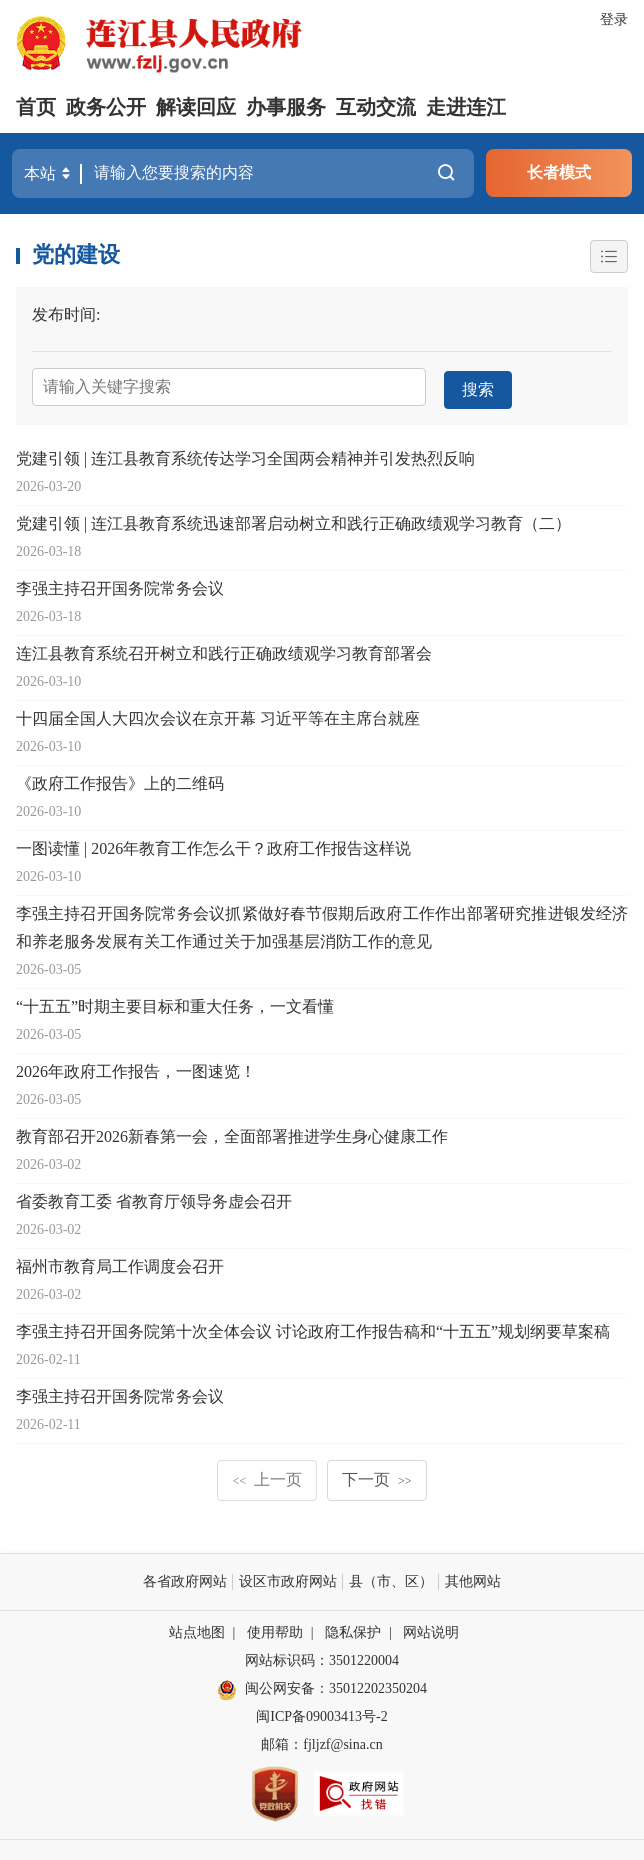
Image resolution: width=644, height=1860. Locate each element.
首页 (36, 107)
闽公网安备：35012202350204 (336, 1684)
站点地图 (197, 1628)
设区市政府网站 (288, 1577)
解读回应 (196, 107)
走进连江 (466, 107)
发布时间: (66, 313)
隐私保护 (353, 1628)
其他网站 (473, 1577)
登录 (614, 19)
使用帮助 (275, 1628)
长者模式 (559, 172)
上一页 (267, 1475)
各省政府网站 (185, 1577)
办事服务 (286, 107)
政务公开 (106, 107)
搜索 (477, 385)
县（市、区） (391, 1577)
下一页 (377, 1475)
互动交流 (376, 107)
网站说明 (431, 1628)
